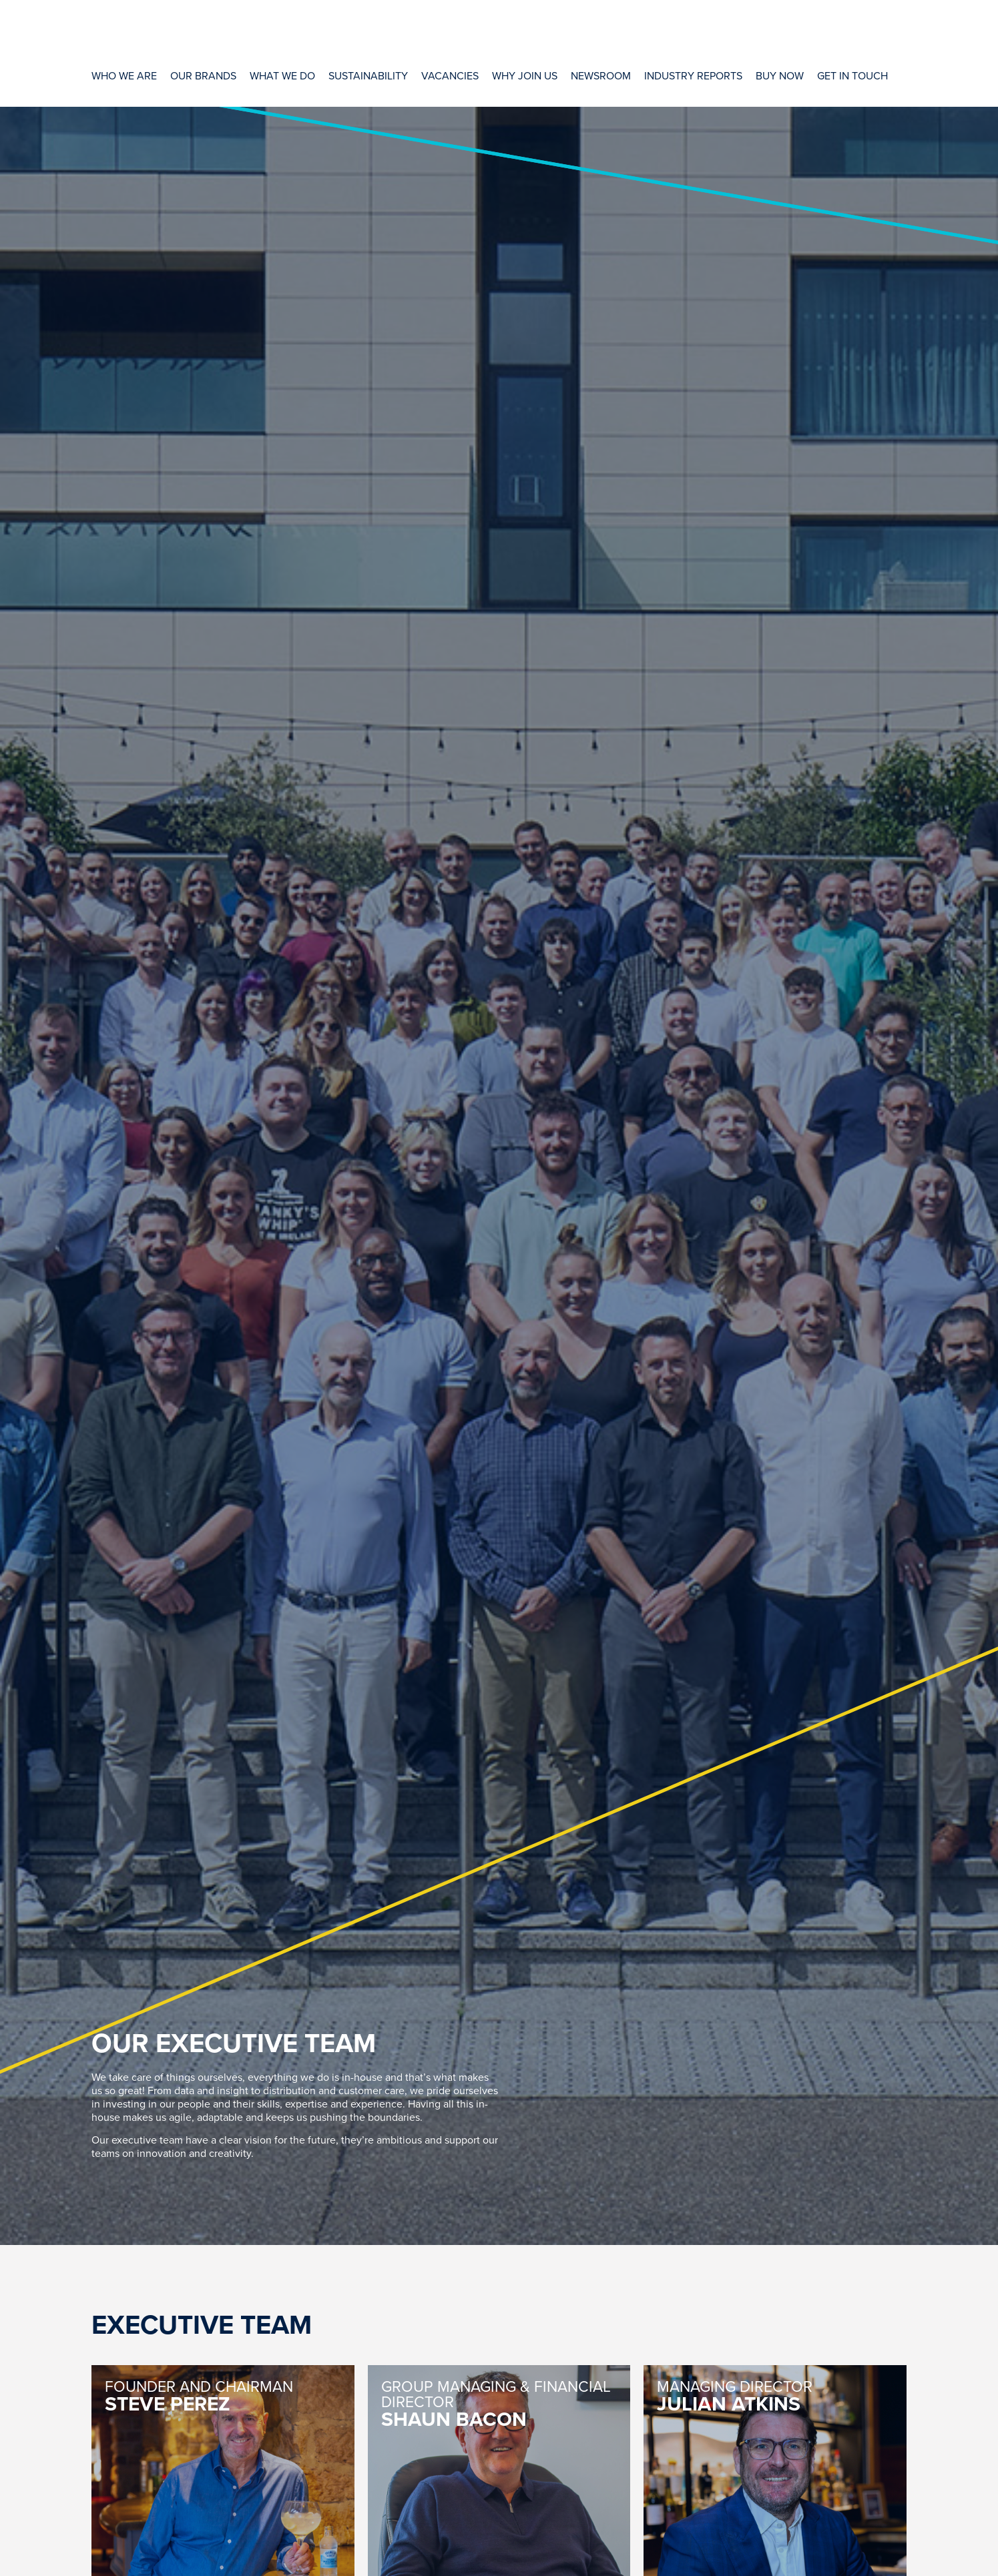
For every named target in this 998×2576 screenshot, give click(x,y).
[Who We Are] (124, 75)
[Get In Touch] (852, 75)
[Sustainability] (368, 75)
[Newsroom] (601, 75)
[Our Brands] (203, 75)
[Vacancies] (450, 75)
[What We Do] (282, 75)
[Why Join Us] (524, 75)
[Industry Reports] (693, 75)
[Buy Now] (780, 75)
